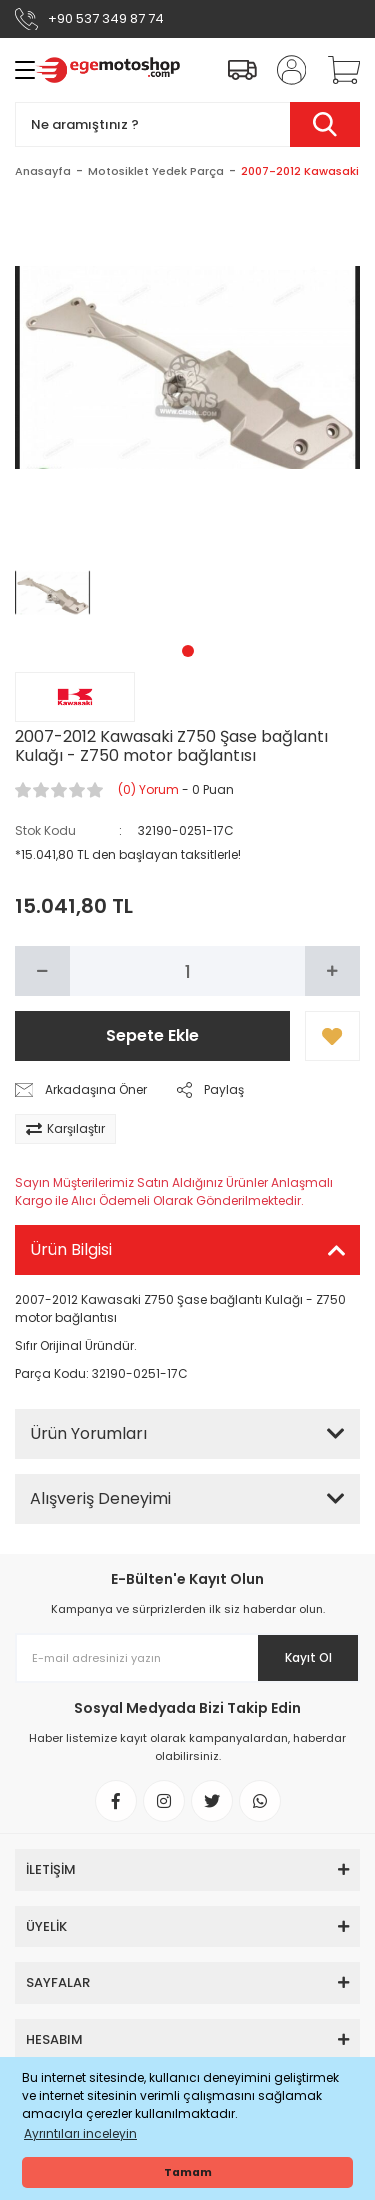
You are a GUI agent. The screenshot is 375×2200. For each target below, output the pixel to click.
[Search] (187, 124)
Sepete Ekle (152, 1035)
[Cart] (337, 70)
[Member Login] (285, 70)
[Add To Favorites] (332, 1036)
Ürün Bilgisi (71, 1249)
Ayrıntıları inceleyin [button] (80, 2133)
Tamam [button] (188, 2172)
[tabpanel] (53, 592)
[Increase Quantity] (332, 971)
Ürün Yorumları (88, 1433)
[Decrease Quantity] (42, 971)
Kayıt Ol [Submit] (308, 1657)
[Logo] (107, 70)
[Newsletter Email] (187, 1658)
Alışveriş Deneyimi (100, 1498)
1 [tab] (188, 651)
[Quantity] (187, 971)
